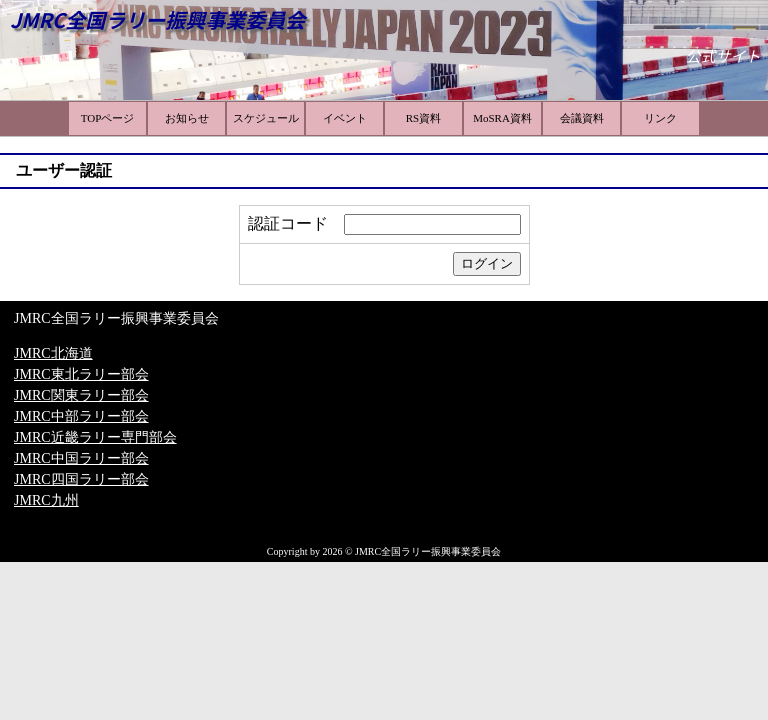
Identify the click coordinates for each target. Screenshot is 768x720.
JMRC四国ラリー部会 (81, 479)
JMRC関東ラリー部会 (81, 395)
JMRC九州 (46, 500)
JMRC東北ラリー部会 (81, 374)
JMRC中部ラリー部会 (81, 416)
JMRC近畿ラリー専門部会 (95, 437)
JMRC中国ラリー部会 (81, 458)
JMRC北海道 (53, 353)
